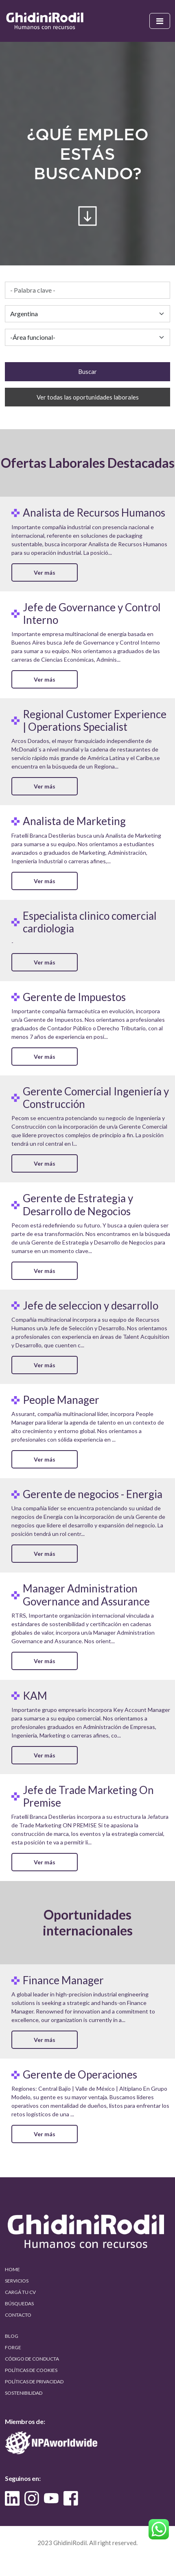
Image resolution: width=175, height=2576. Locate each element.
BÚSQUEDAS (19, 2303)
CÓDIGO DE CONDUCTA (32, 2359)
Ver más (44, 572)
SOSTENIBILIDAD (23, 2393)
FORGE (13, 2347)
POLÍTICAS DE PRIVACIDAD (34, 2381)
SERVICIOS (16, 2281)
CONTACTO (18, 2315)
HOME (12, 2269)
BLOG (11, 2336)
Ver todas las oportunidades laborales (88, 397)
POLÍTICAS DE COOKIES (31, 2370)
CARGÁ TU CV (20, 2292)
